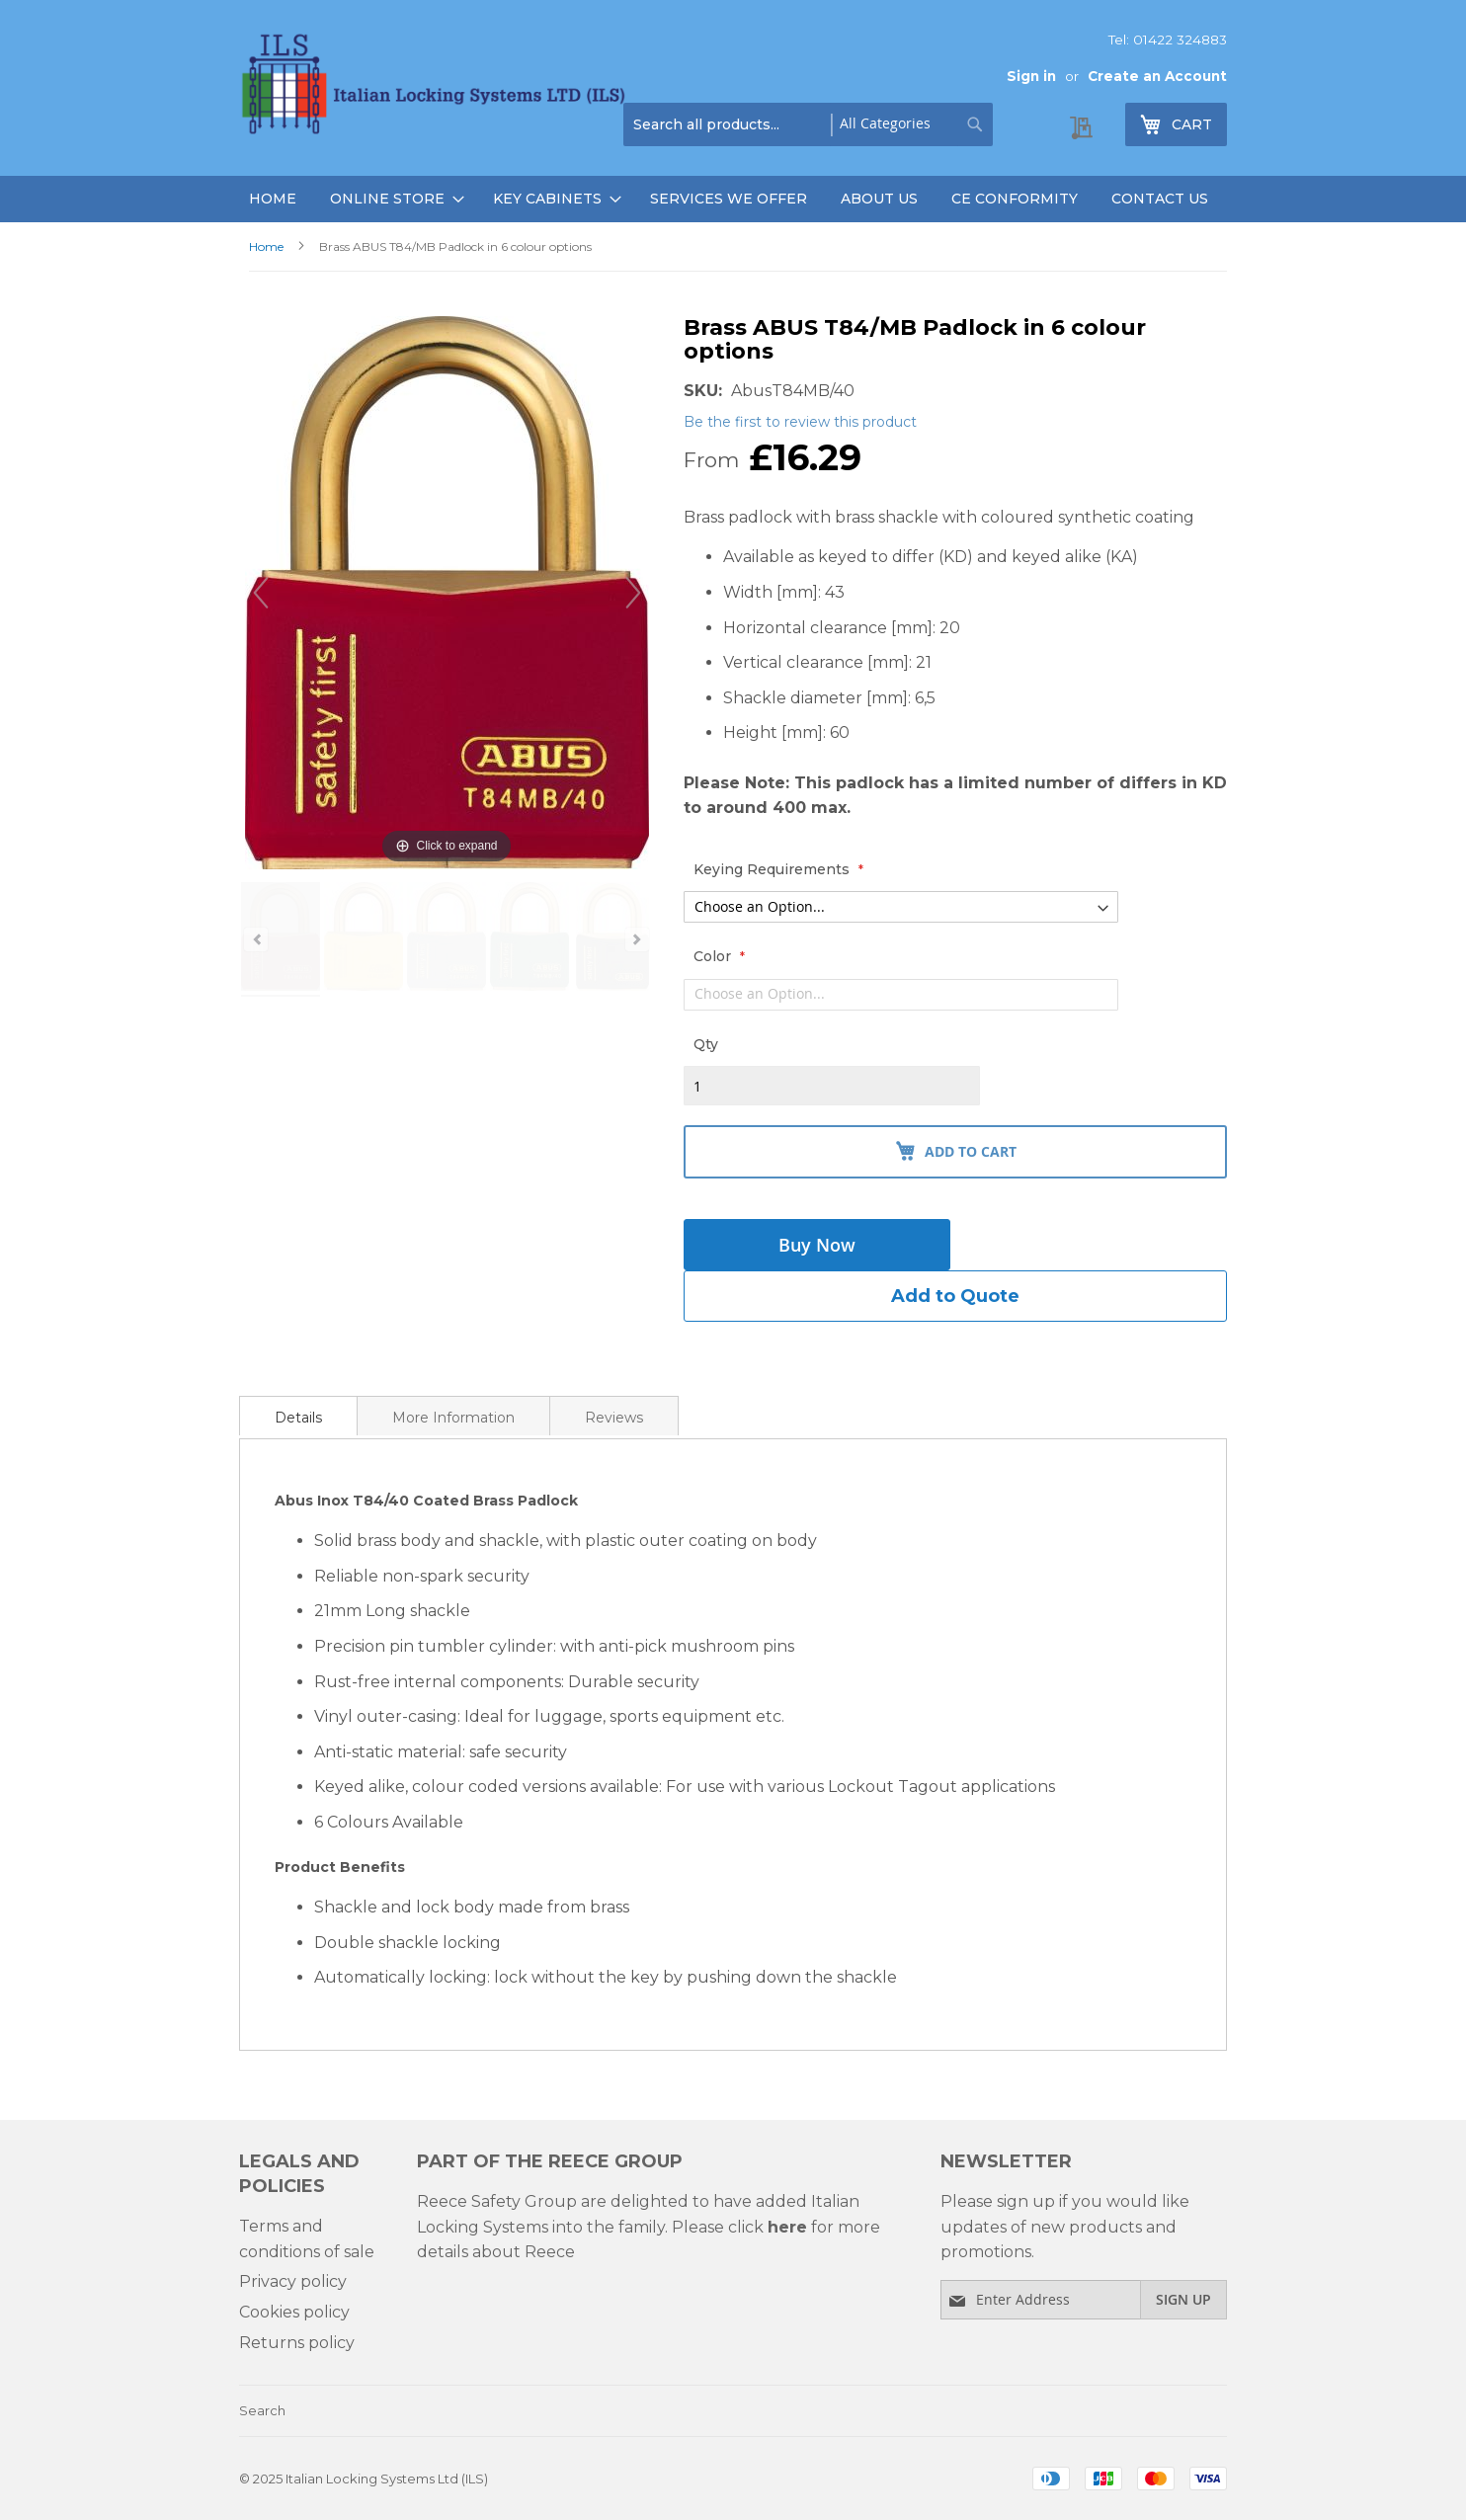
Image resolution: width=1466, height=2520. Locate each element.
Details (298, 1417)
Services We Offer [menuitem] (728, 198)
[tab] (298, 1415)
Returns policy (297, 2342)
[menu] (733, 199)
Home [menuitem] (272, 198)
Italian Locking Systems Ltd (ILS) (386, 2478)
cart (1199, 128)
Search (262, 2410)
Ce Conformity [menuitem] (1014, 198)
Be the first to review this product (800, 422)
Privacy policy (293, 2281)
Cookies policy (294, 2312)
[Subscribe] (1183, 2299)
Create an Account (1157, 76)
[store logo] (436, 87)
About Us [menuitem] (879, 198)
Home (266, 246)
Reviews (614, 1417)
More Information (453, 1417)
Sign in (1031, 76)
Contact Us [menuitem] (1159, 198)
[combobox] (808, 124)
